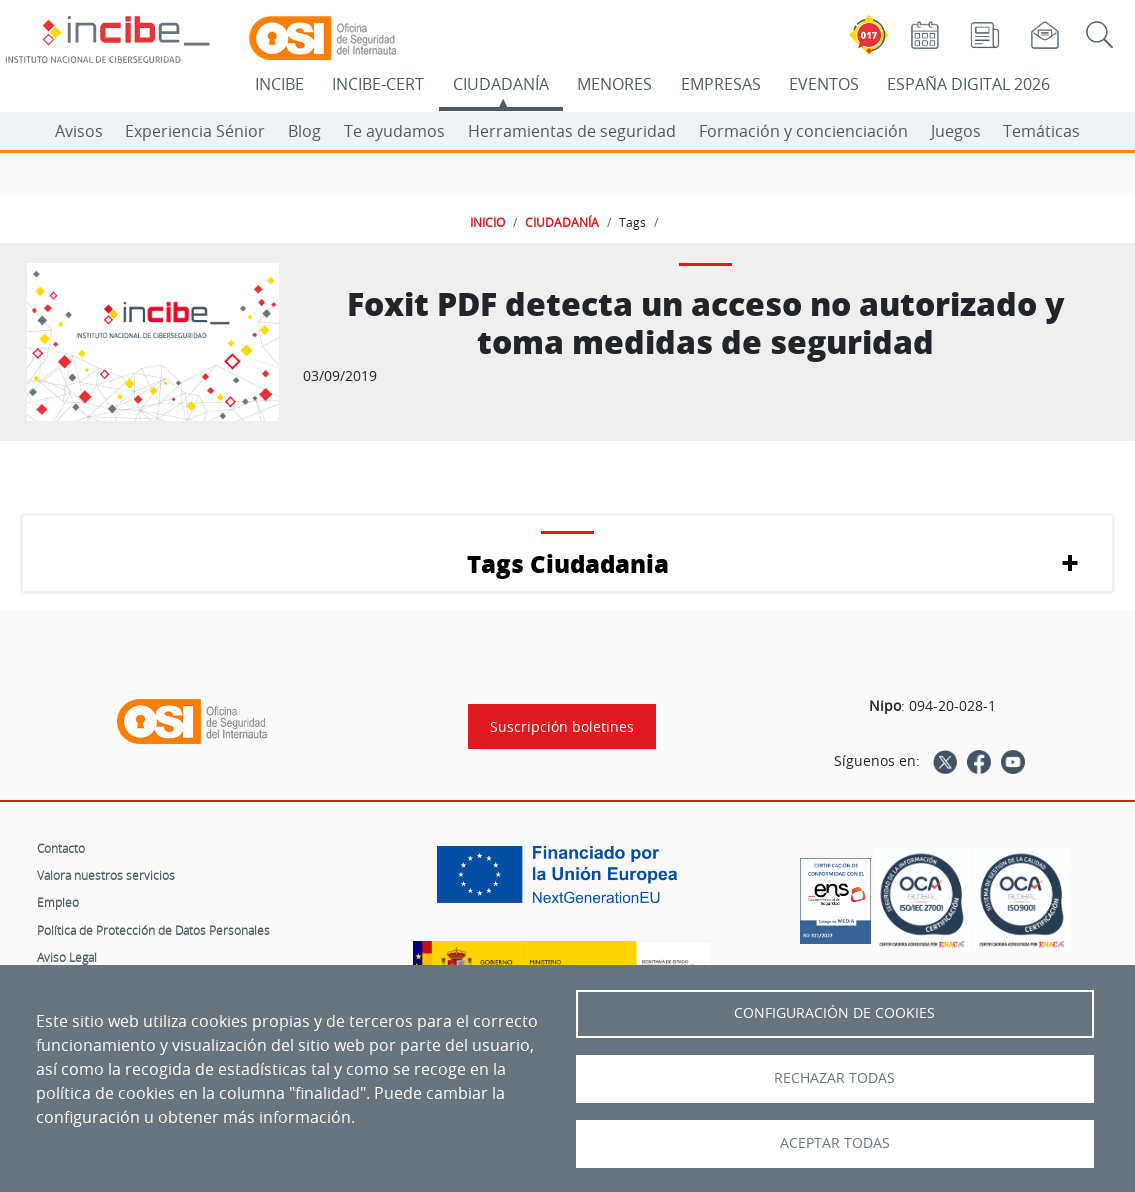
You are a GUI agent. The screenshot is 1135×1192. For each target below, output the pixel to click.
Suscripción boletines (562, 726)
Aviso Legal (67, 957)
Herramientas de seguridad (572, 131)
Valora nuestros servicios (106, 875)
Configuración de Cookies (834, 1013)
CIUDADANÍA (501, 84)
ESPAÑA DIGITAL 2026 (968, 84)
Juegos (956, 131)
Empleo (58, 902)
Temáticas (1041, 131)
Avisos (79, 131)
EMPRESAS (721, 84)
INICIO (487, 222)
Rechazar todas (834, 1078)
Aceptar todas (835, 1143)
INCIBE (279, 84)
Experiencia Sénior (195, 131)
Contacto (61, 848)
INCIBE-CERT (378, 84)
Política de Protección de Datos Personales (153, 930)
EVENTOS (824, 84)
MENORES (614, 84)
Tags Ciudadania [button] (568, 563)
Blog (304, 131)
